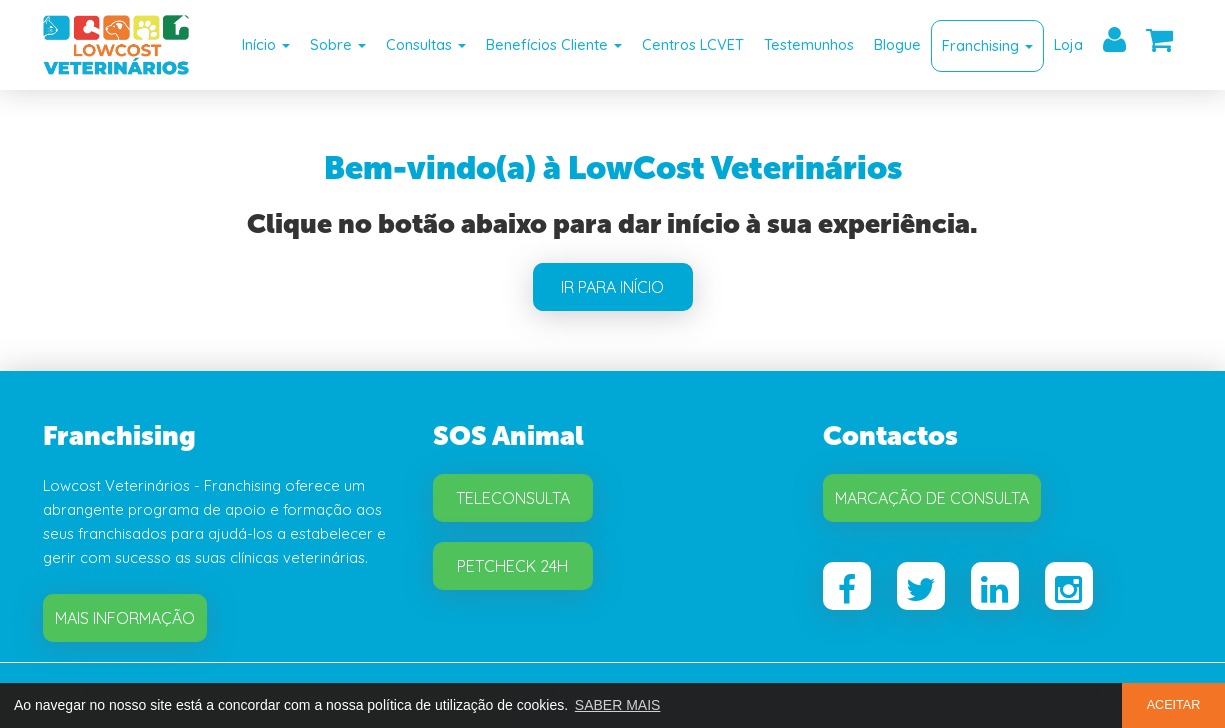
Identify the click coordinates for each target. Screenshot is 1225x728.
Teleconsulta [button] (513, 498)
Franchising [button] (987, 45)
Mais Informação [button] (125, 618)
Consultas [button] (426, 44)
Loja (1068, 44)
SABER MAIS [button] (618, 705)
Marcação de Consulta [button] (932, 498)
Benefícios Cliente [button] (554, 44)
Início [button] (266, 44)
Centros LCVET (693, 44)
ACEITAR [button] (1174, 705)
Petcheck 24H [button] (512, 566)
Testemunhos (809, 44)
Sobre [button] (338, 44)
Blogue (897, 44)
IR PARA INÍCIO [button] (612, 287)
